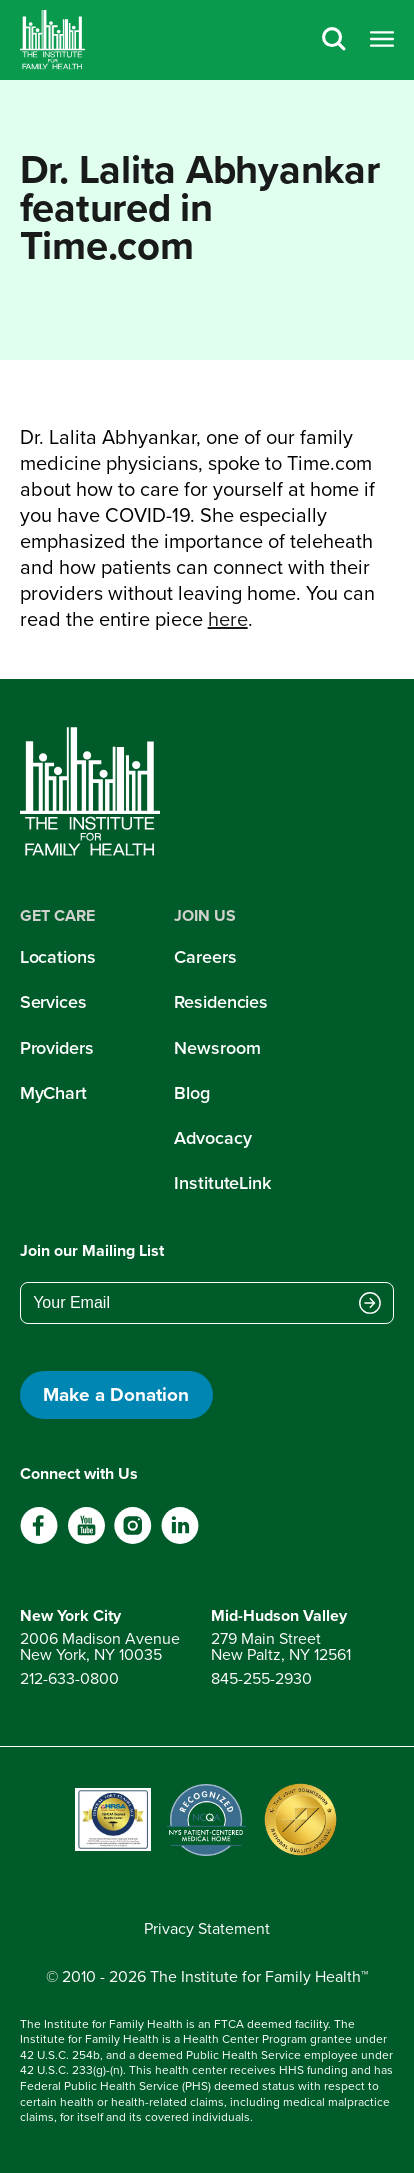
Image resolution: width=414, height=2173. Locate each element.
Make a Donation (116, 1394)
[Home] (52, 40)
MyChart (53, 1093)
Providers (57, 1048)
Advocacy (212, 1138)
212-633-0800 (69, 1678)
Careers (205, 957)
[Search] (334, 40)
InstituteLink (222, 1183)
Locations (58, 957)
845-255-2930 (261, 1678)
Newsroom (217, 1048)
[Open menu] (382, 40)
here (228, 619)
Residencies (221, 1002)
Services (53, 1002)
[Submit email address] (370, 1305)
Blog (192, 1093)
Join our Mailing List (92, 1250)
